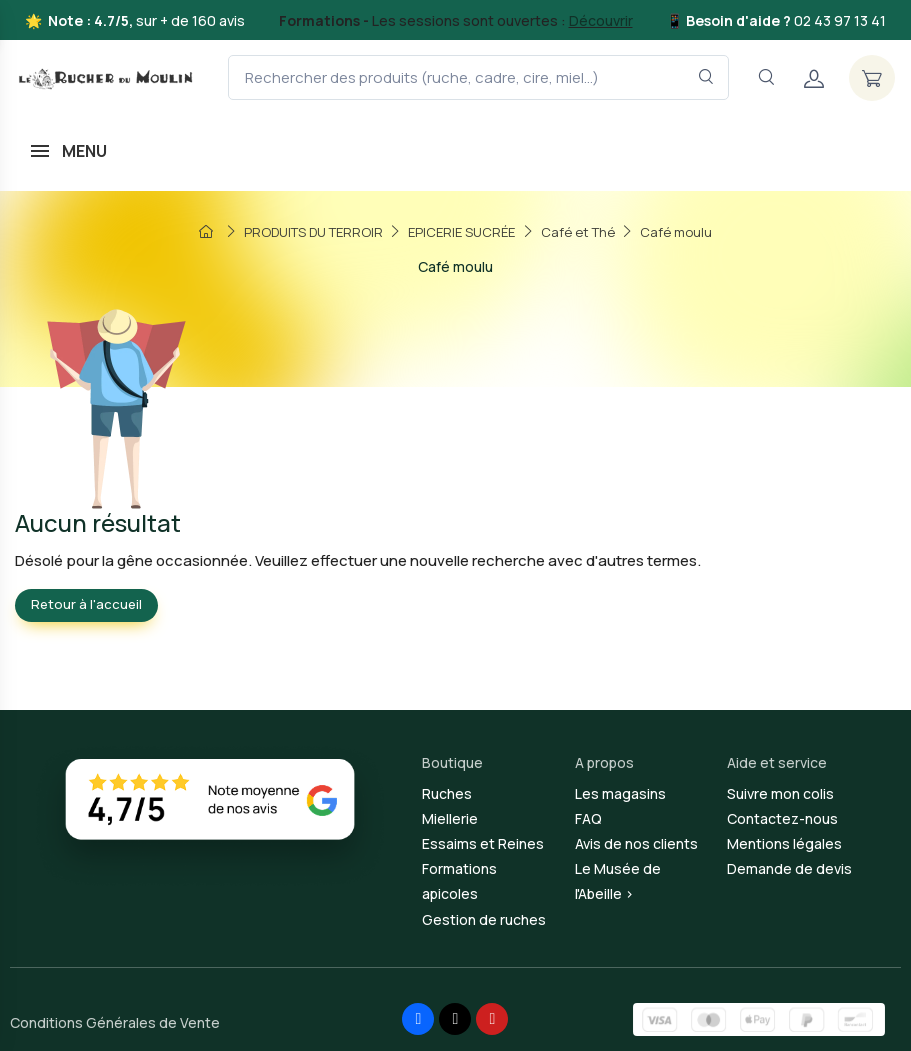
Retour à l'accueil (86, 604)
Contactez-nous (782, 818)
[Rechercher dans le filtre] (706, 77)
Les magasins (620, 793)
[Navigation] (766, 77)
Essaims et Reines (483, 843)
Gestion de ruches (484, 919)
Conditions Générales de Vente (115, 1022)
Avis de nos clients (636, 843)
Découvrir (601, 20)
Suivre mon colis (780, 793)
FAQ (588, 818)
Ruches (447, 793)
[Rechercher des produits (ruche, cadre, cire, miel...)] (478, 77)
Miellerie (450, 818)
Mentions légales (784, 843)
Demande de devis (789, 868)
